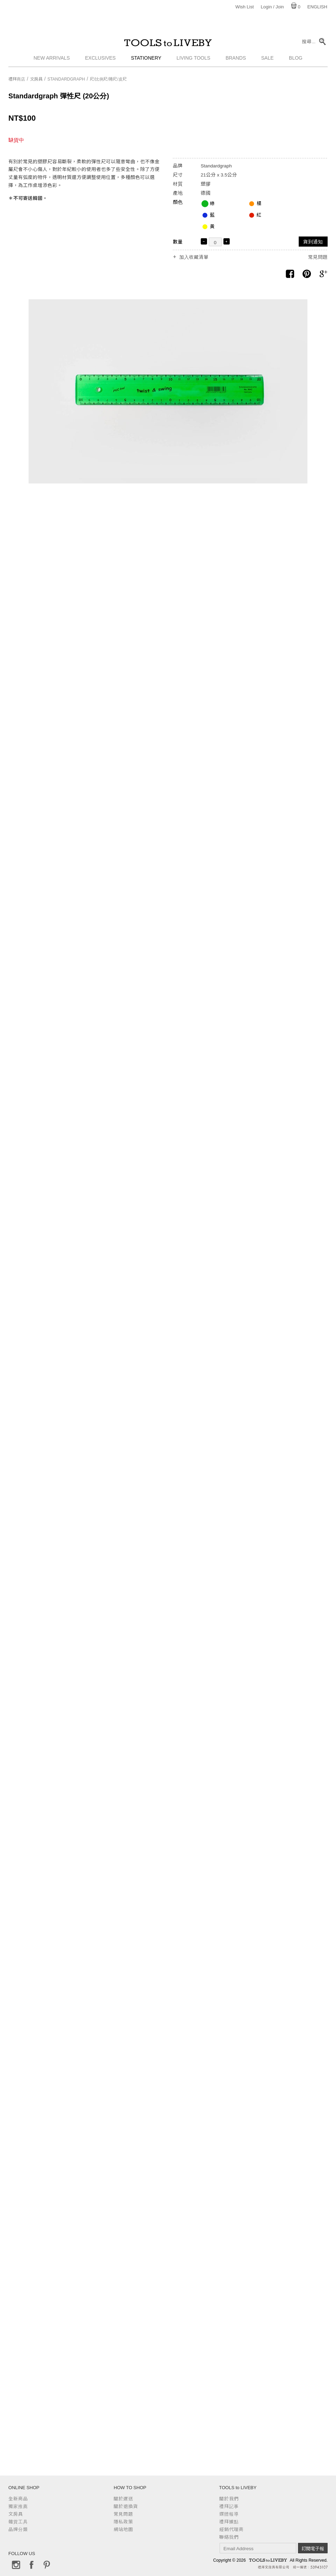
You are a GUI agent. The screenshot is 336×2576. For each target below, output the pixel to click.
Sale (267, 61)
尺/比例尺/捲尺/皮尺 (108, 79)
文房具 (36, 79)
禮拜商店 (16, 79)
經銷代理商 (231, 2529)
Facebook (31, 2565)
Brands (236, 61)
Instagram (16, 2565)
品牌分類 (18, 2529)
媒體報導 (229, 2514)
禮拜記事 (229, 2506)
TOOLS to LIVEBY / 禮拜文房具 (168, 44)
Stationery (146, 61)
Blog (296, 61)
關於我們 (229, 2498)
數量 (178, 242)
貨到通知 (313, 242)
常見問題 (318, 257)
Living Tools (194, 61)
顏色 (178, 202)
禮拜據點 (229, 2521)
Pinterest (47, 2565)
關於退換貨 (126, 2506)
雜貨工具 (18, 2521)
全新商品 (18, 2498)
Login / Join (272, 6)
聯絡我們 (229, 2537)
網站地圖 (123, 2529)
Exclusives (100, 61)
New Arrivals (51, 61)
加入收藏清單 (193, 257)
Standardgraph (66, 79)
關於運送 (123, 2498)
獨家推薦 (18, 2506)
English (317, 6)
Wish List (244, 6)
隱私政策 (123, 2521)
